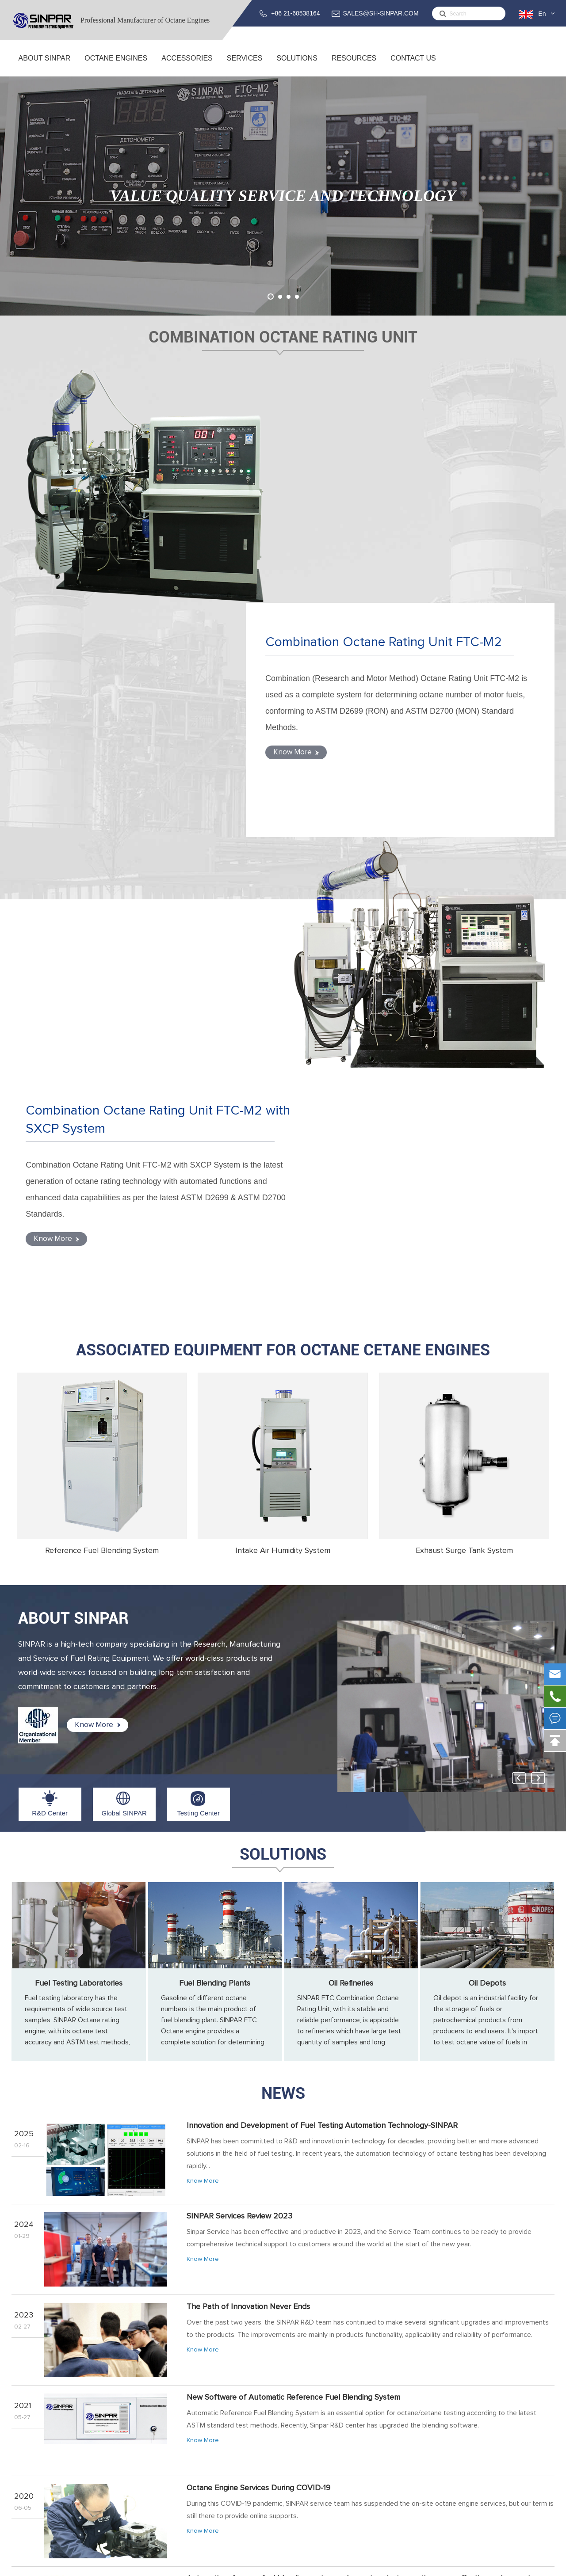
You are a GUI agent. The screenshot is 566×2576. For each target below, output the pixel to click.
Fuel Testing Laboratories (78, 1515)
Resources (354, 65)
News (283, 1625)
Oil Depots (487, 1515)
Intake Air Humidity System (282, 1082)
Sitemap (487, 2564)
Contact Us (413, 65)
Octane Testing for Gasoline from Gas (252, 2291)
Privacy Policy (530, 2564)
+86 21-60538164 (295, 13)
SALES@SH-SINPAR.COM (381, 13)
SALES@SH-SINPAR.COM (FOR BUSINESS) (480, 2444)
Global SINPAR (123, 1344)
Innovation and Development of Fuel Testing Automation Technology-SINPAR (322, 1657)
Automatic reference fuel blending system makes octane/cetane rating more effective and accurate (361, 2110)
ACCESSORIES (187, 65)
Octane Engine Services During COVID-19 (258, 2020)
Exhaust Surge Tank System (464, 1082)
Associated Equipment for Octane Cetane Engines (283, 881)
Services (245, 65)
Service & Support (306, 2427)
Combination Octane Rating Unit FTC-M (178, 2427)
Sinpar (83, 2564)
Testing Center (198, 1344)
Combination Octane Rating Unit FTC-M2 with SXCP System (136, 658)
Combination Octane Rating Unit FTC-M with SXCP (194, 2438)
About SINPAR (44, 65)
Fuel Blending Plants (214, 1515)
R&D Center (50, 1344)
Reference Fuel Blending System (102, 1082)
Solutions (296, 65)
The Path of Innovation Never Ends (248, 1838)
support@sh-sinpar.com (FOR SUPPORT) (485, 2467)
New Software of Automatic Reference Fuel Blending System (293, 1929)
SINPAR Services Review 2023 (239, 1748)
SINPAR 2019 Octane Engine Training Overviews (270, 2201)
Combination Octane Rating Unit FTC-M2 (413, 423)
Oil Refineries (351, 1515)
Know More (332, 541)
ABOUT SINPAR (73, 1150)
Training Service (302, 2438)
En (542, 13)
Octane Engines (115, 65)
